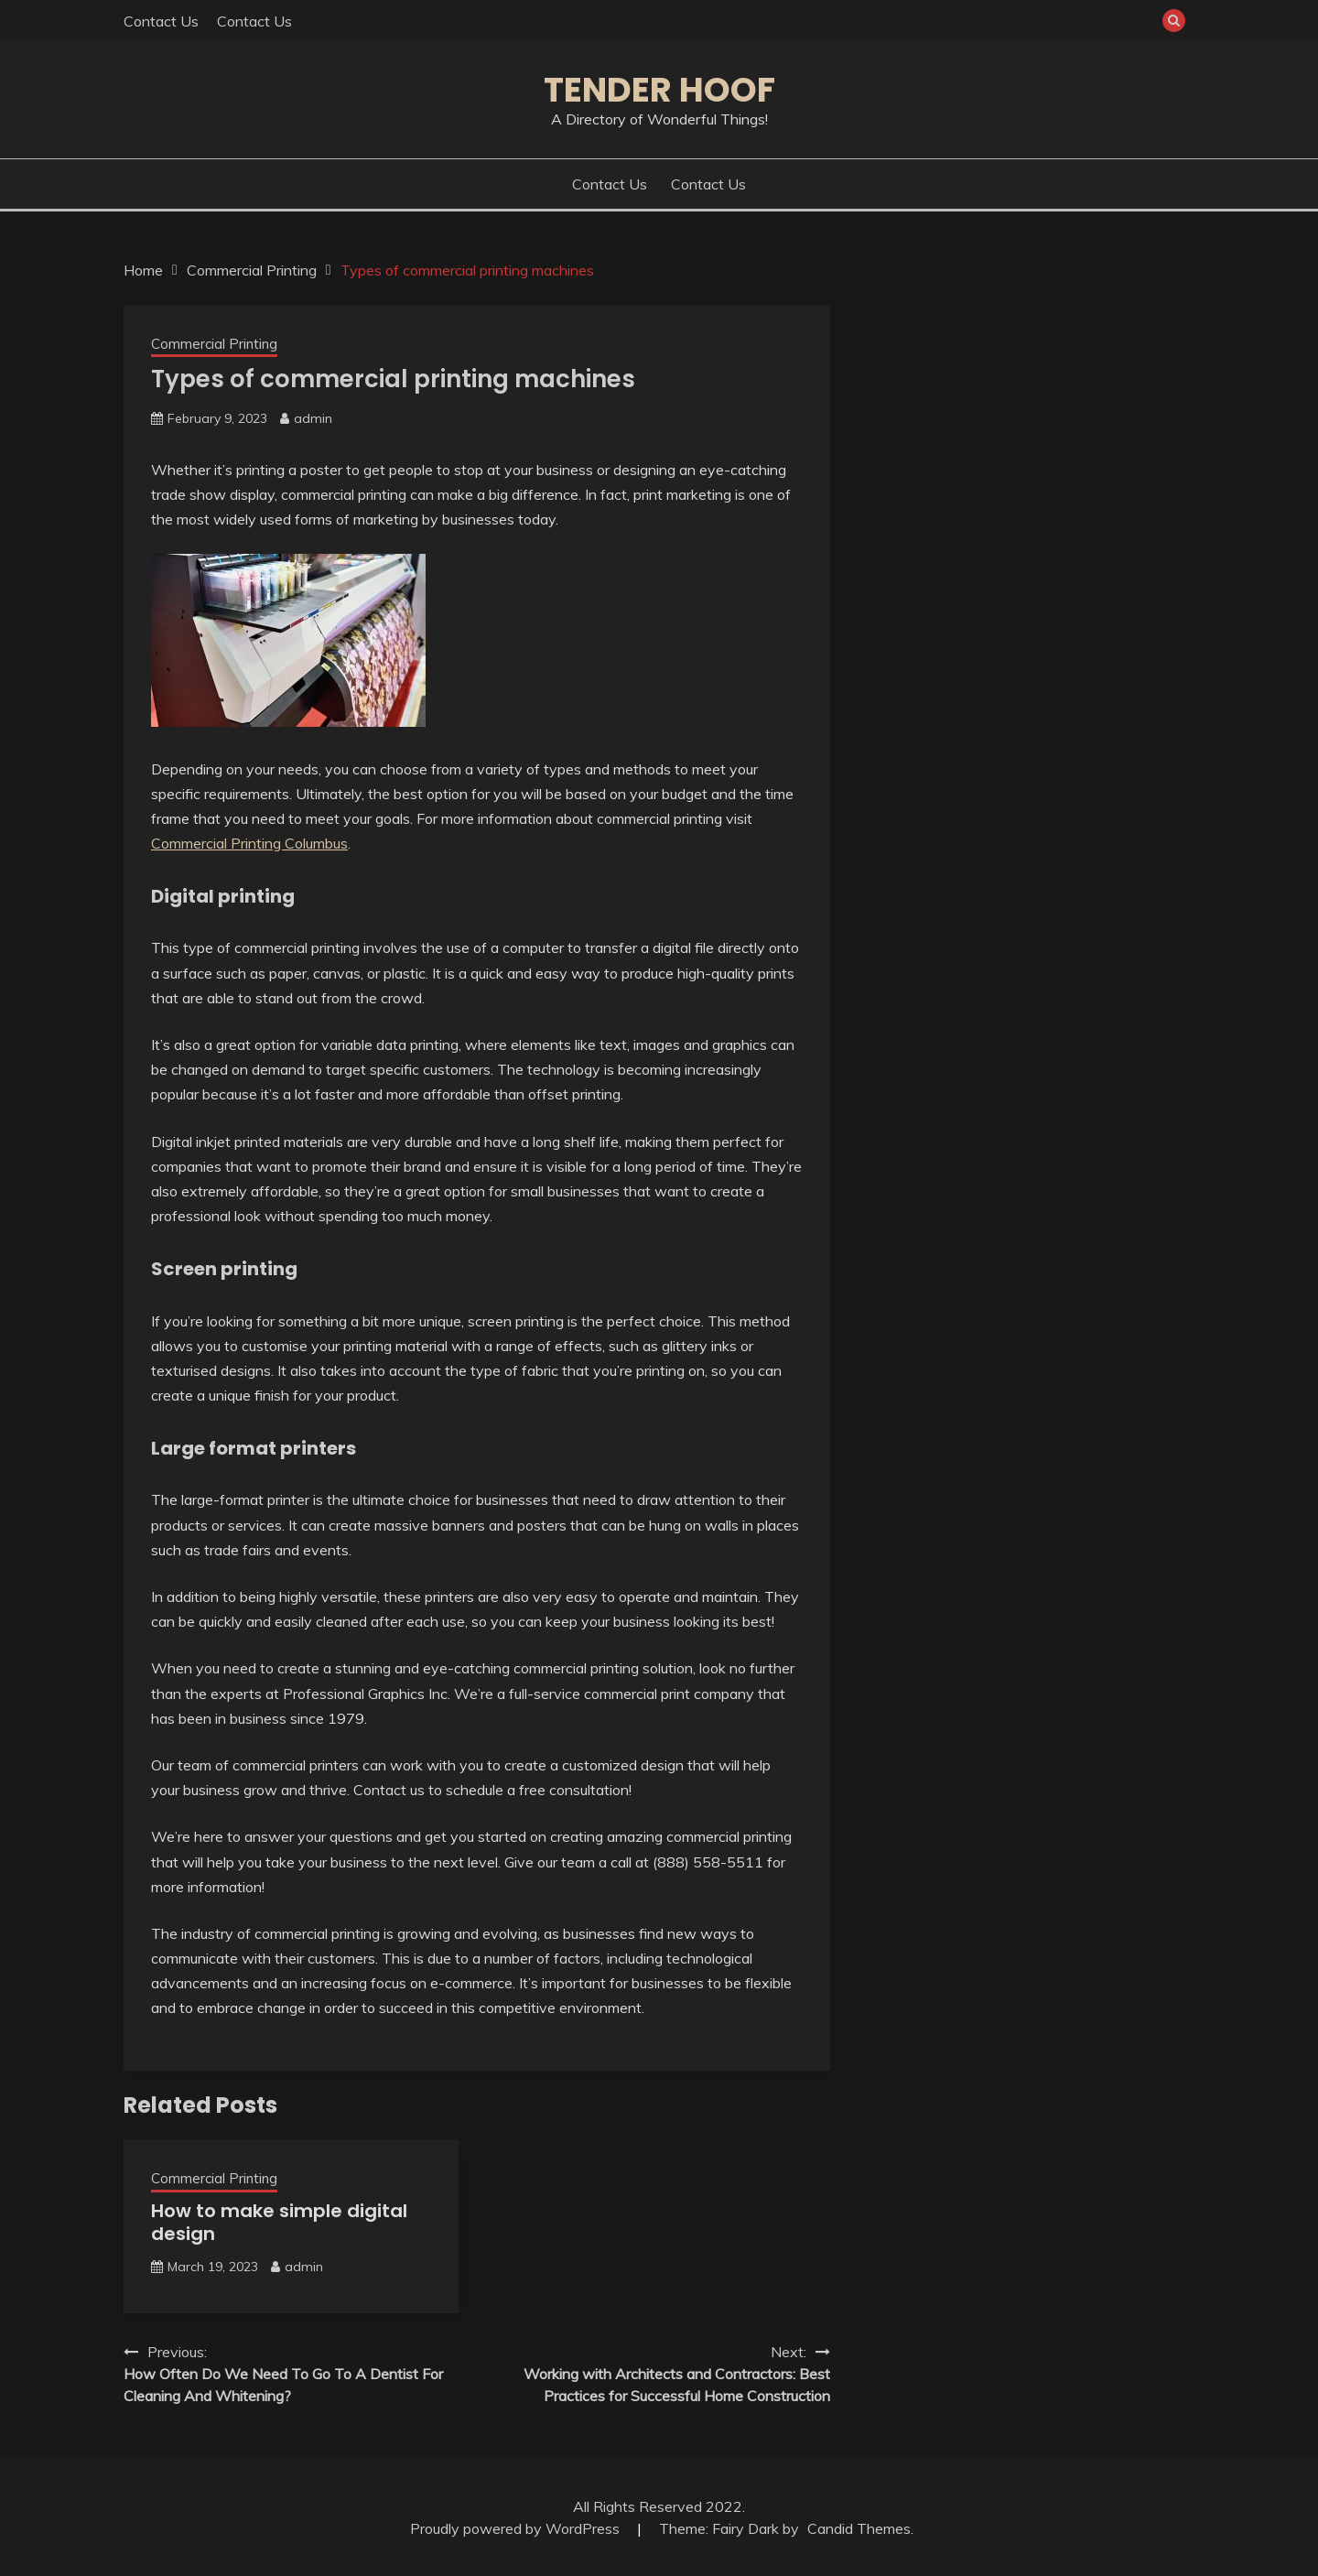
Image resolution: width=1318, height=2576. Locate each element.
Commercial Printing (214, 343)
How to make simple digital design (279, 2222)
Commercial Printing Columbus (249, 843)
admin (313, 418)
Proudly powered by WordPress (516, 2528)
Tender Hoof (659, 90)
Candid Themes (859, 2528)
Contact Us (161, 21)
